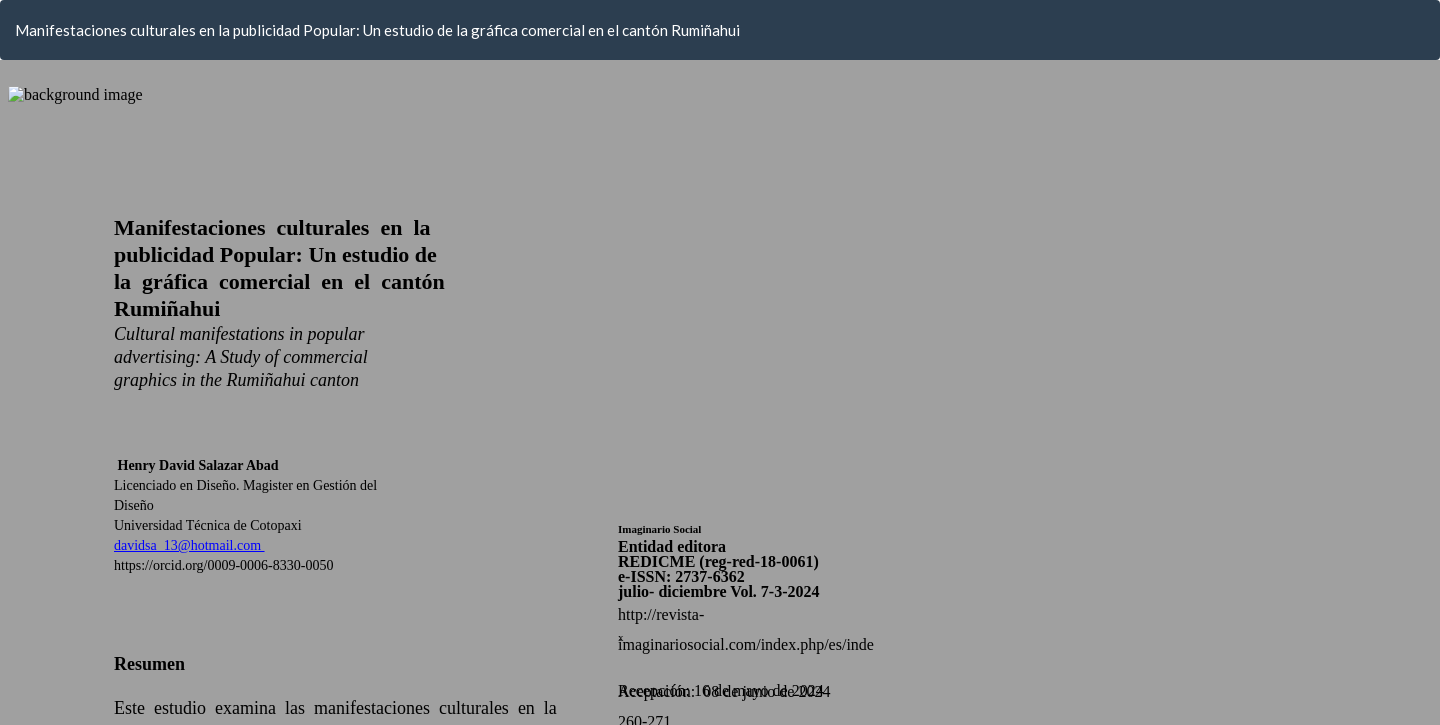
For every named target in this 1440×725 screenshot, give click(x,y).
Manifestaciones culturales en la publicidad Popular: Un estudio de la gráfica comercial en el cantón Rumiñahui (377, 30)
